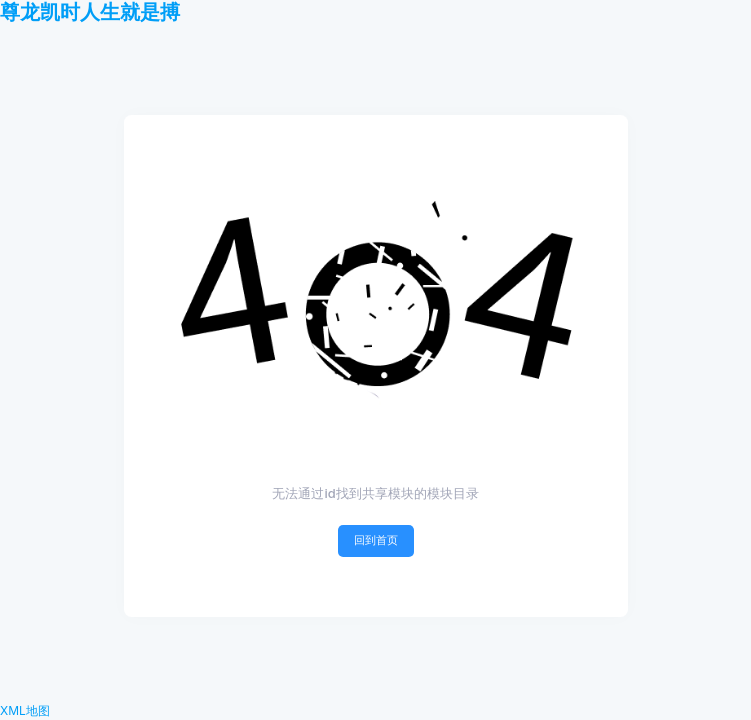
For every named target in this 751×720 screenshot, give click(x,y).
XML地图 (25, 710)
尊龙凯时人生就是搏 (90, 12)
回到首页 (376, 540)
